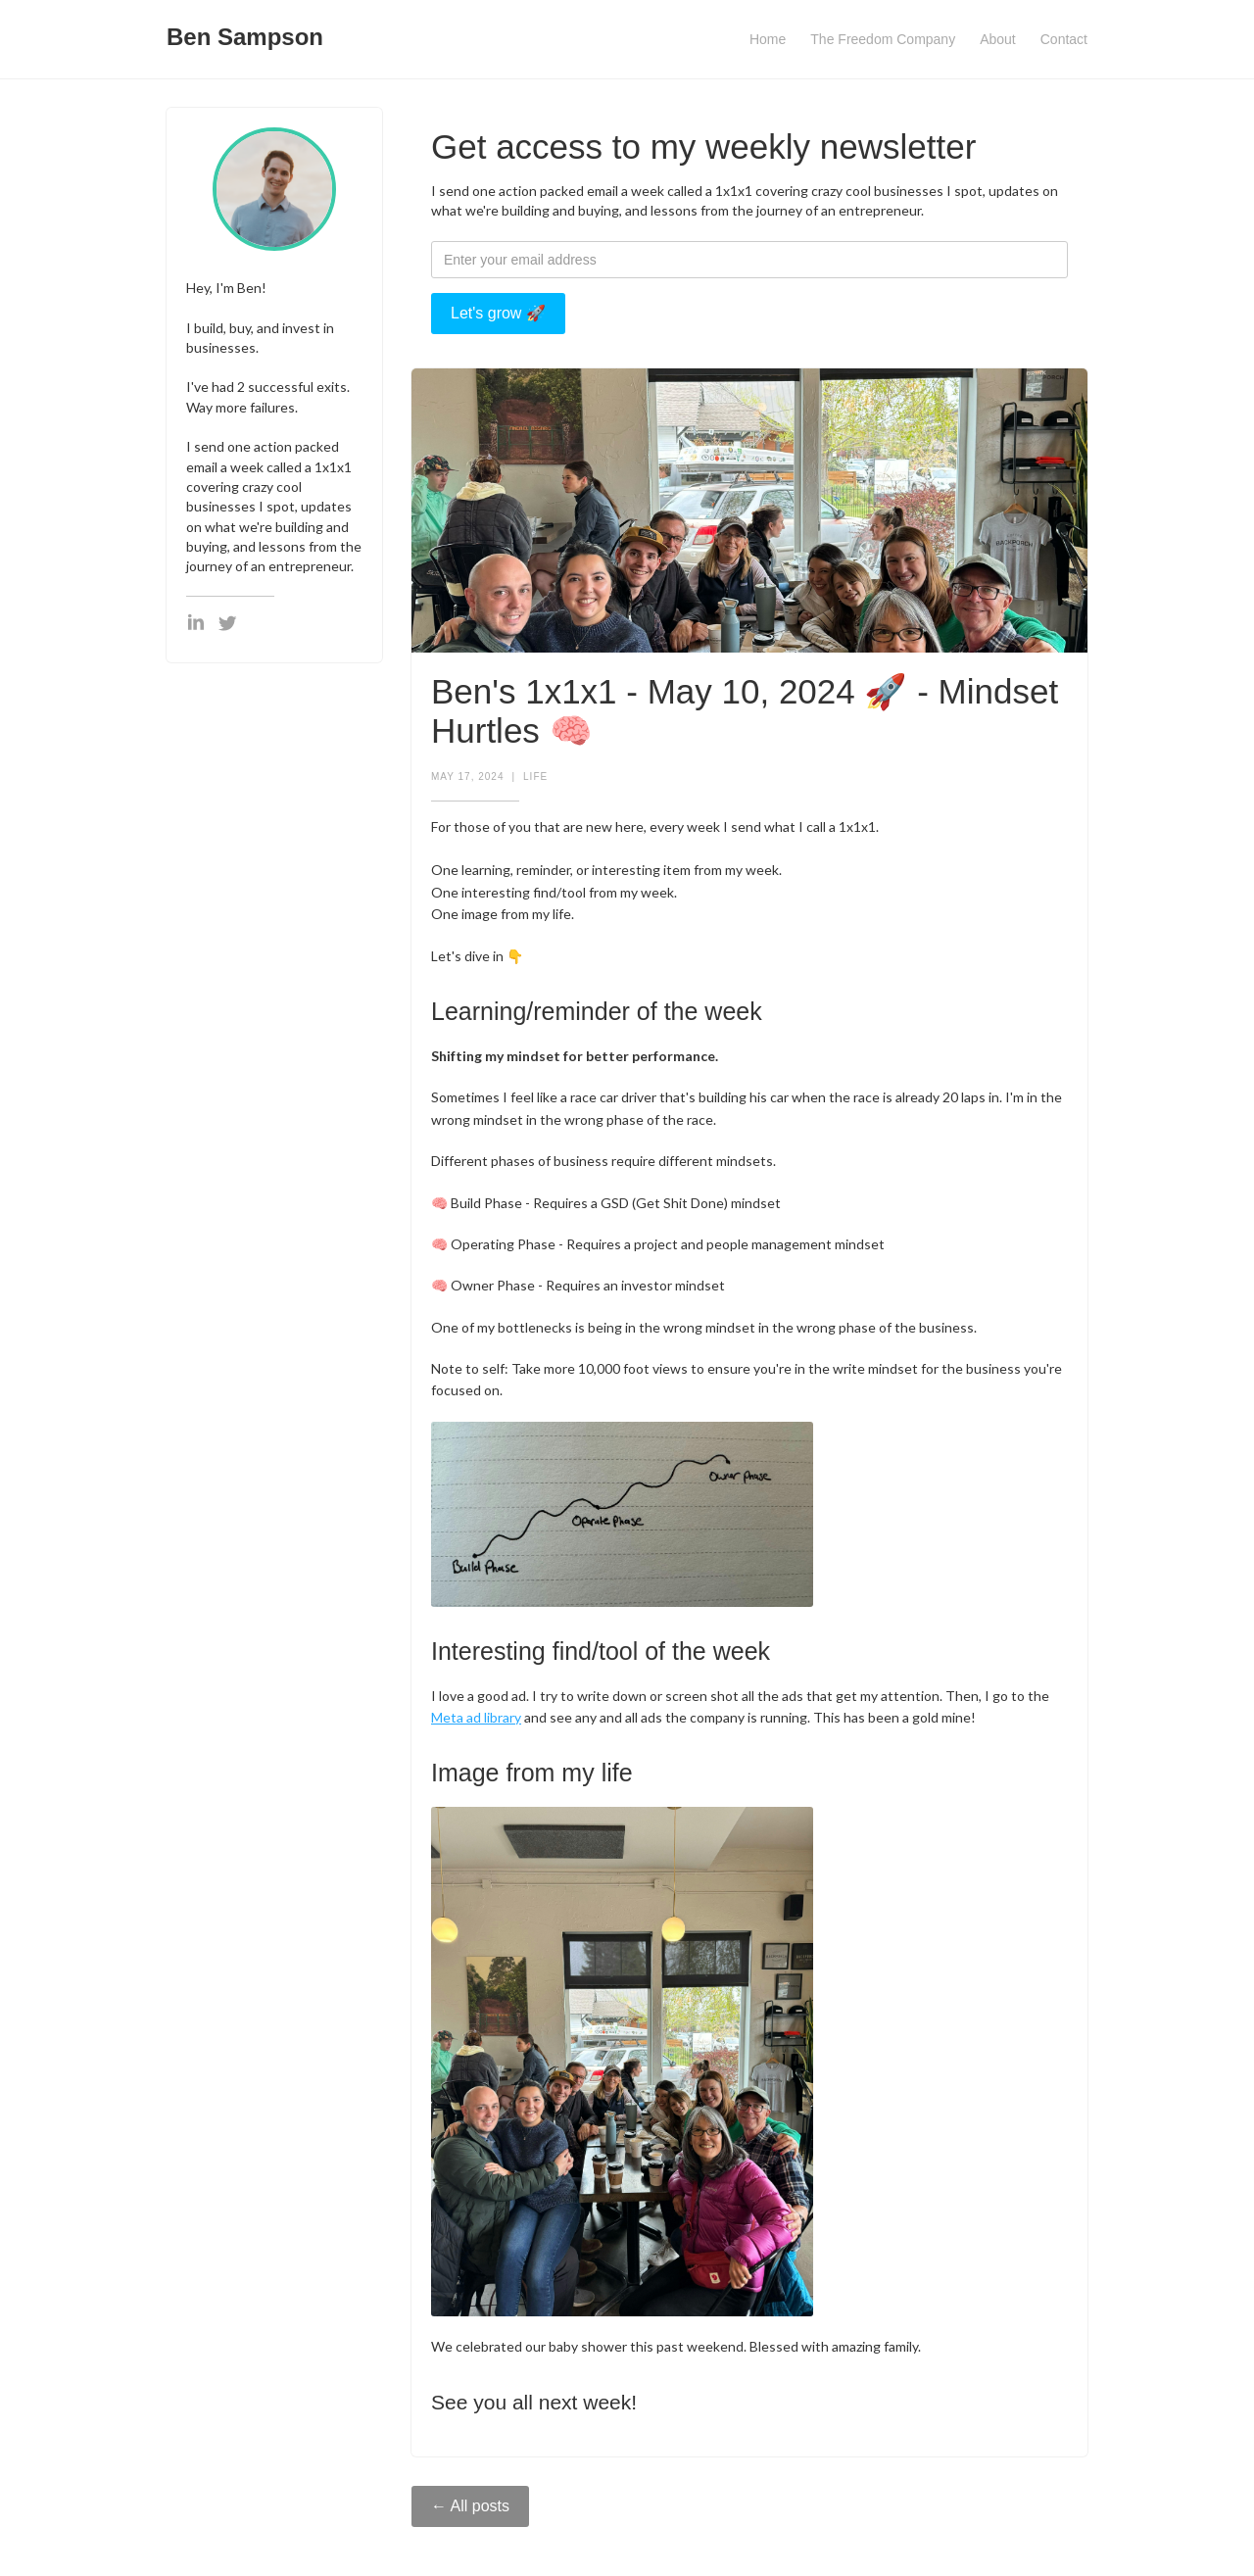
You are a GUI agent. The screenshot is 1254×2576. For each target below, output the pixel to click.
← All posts (470, 2506)
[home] (245, 32)
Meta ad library (476, 1717)
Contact (1063, 39)
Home (767, 39)
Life (535, 776)
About (998, 39)
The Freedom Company (882, 39)
